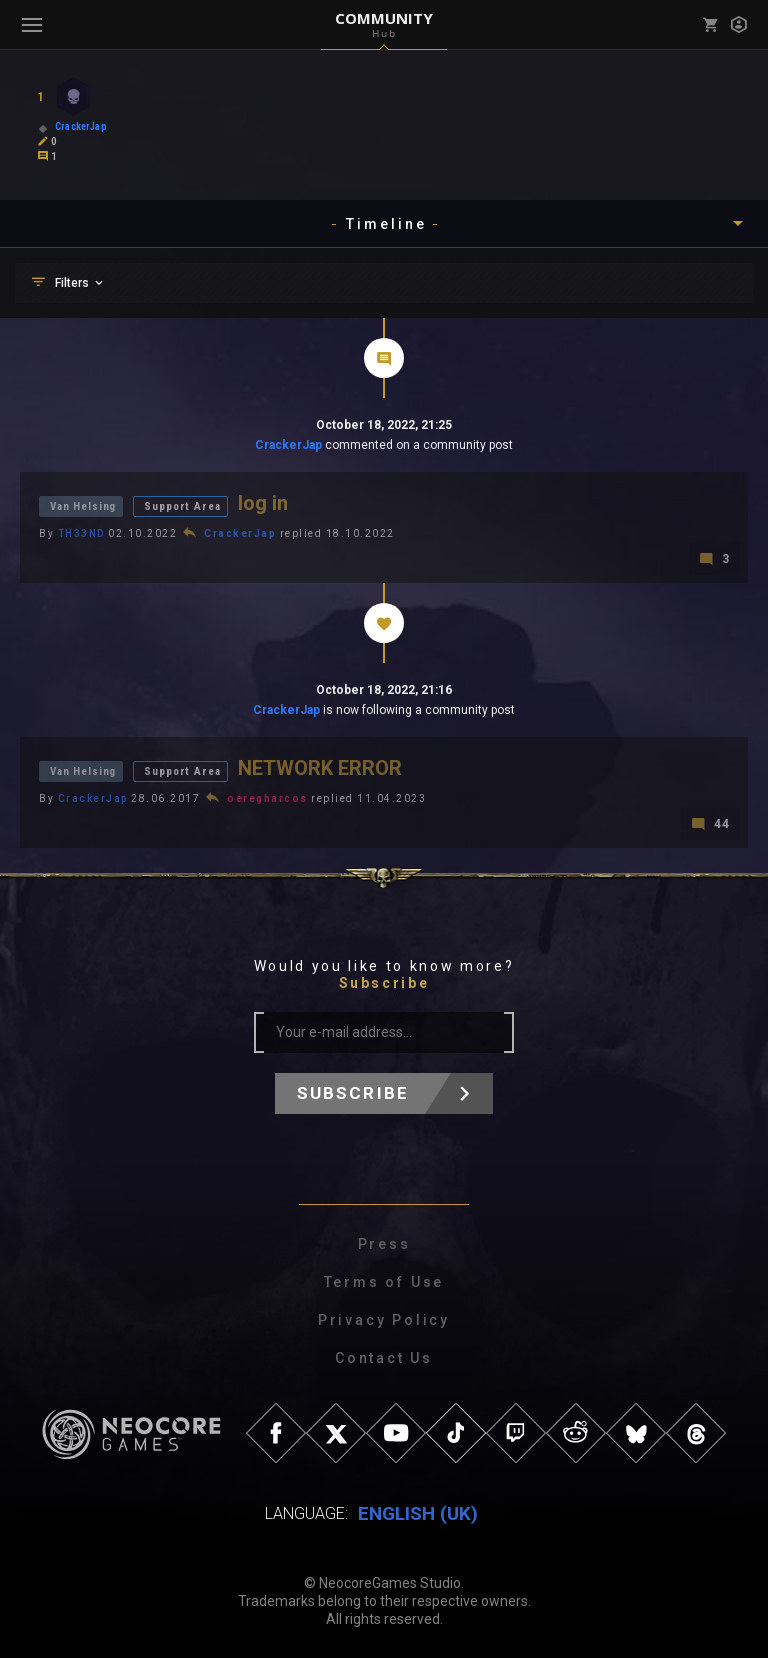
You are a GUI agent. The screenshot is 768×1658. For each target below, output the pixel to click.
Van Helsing (83, 506)
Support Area (182, 506)
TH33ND (81, 533)
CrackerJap (288, 445)
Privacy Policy (384, 1320)
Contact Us (384, 1358)
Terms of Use (384, 1282)
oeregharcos (267, 798)
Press (384, 1244)
